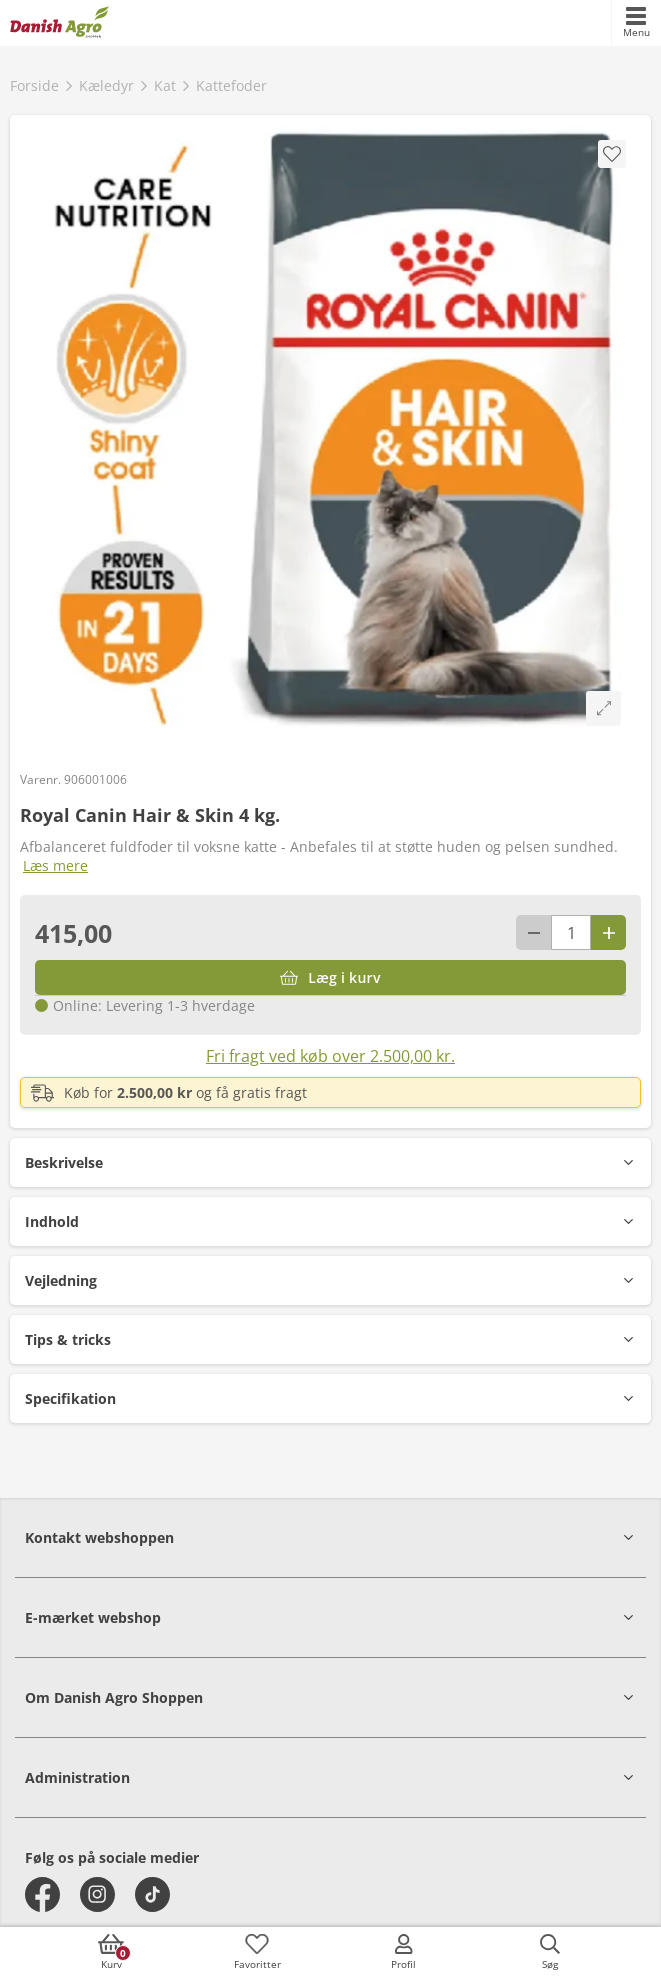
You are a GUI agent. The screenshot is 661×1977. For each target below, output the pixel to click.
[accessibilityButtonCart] (111, 1952)
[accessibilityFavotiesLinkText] (257, 1952)
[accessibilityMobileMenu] (636, 23)
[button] (330, 1162)
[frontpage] (59, 23)
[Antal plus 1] (608, 932)
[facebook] (42, 1894)
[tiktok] (152, 1894)
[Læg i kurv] (330, 977)
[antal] (571, 932)
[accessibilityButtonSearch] (550, 1952)
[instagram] (97, 1894)
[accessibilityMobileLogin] (404, 1952)
